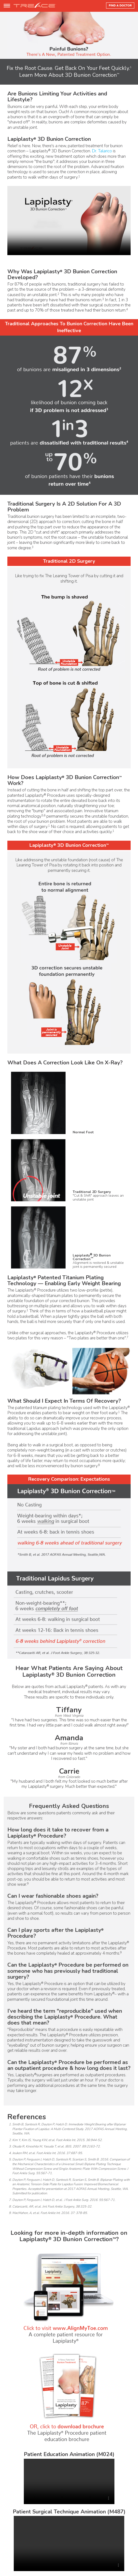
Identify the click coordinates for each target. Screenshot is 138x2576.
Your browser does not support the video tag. (69, 2481)
